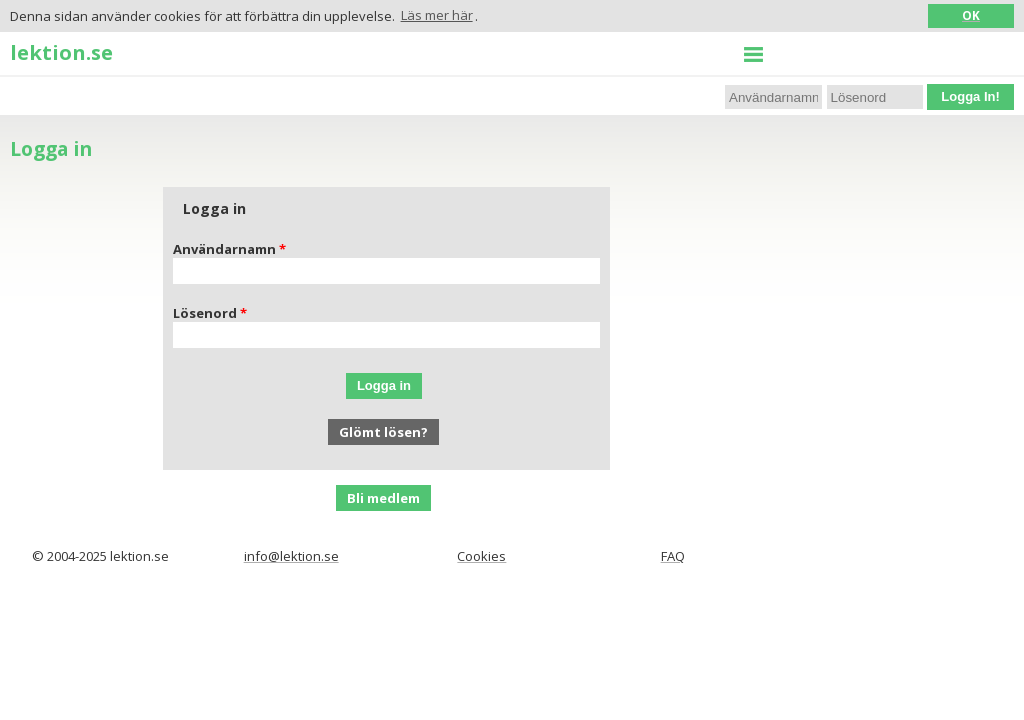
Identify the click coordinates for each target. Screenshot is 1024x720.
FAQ (673, 556)
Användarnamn (224, 249)
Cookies (481, 556)
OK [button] (971, 15)
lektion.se (61, 52)
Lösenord (205, 313)
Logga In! (970, 96)
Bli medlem (383, 498)
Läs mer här (437, 15)
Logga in (384, 385)
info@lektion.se (291, 556)
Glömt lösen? (383, 432)
